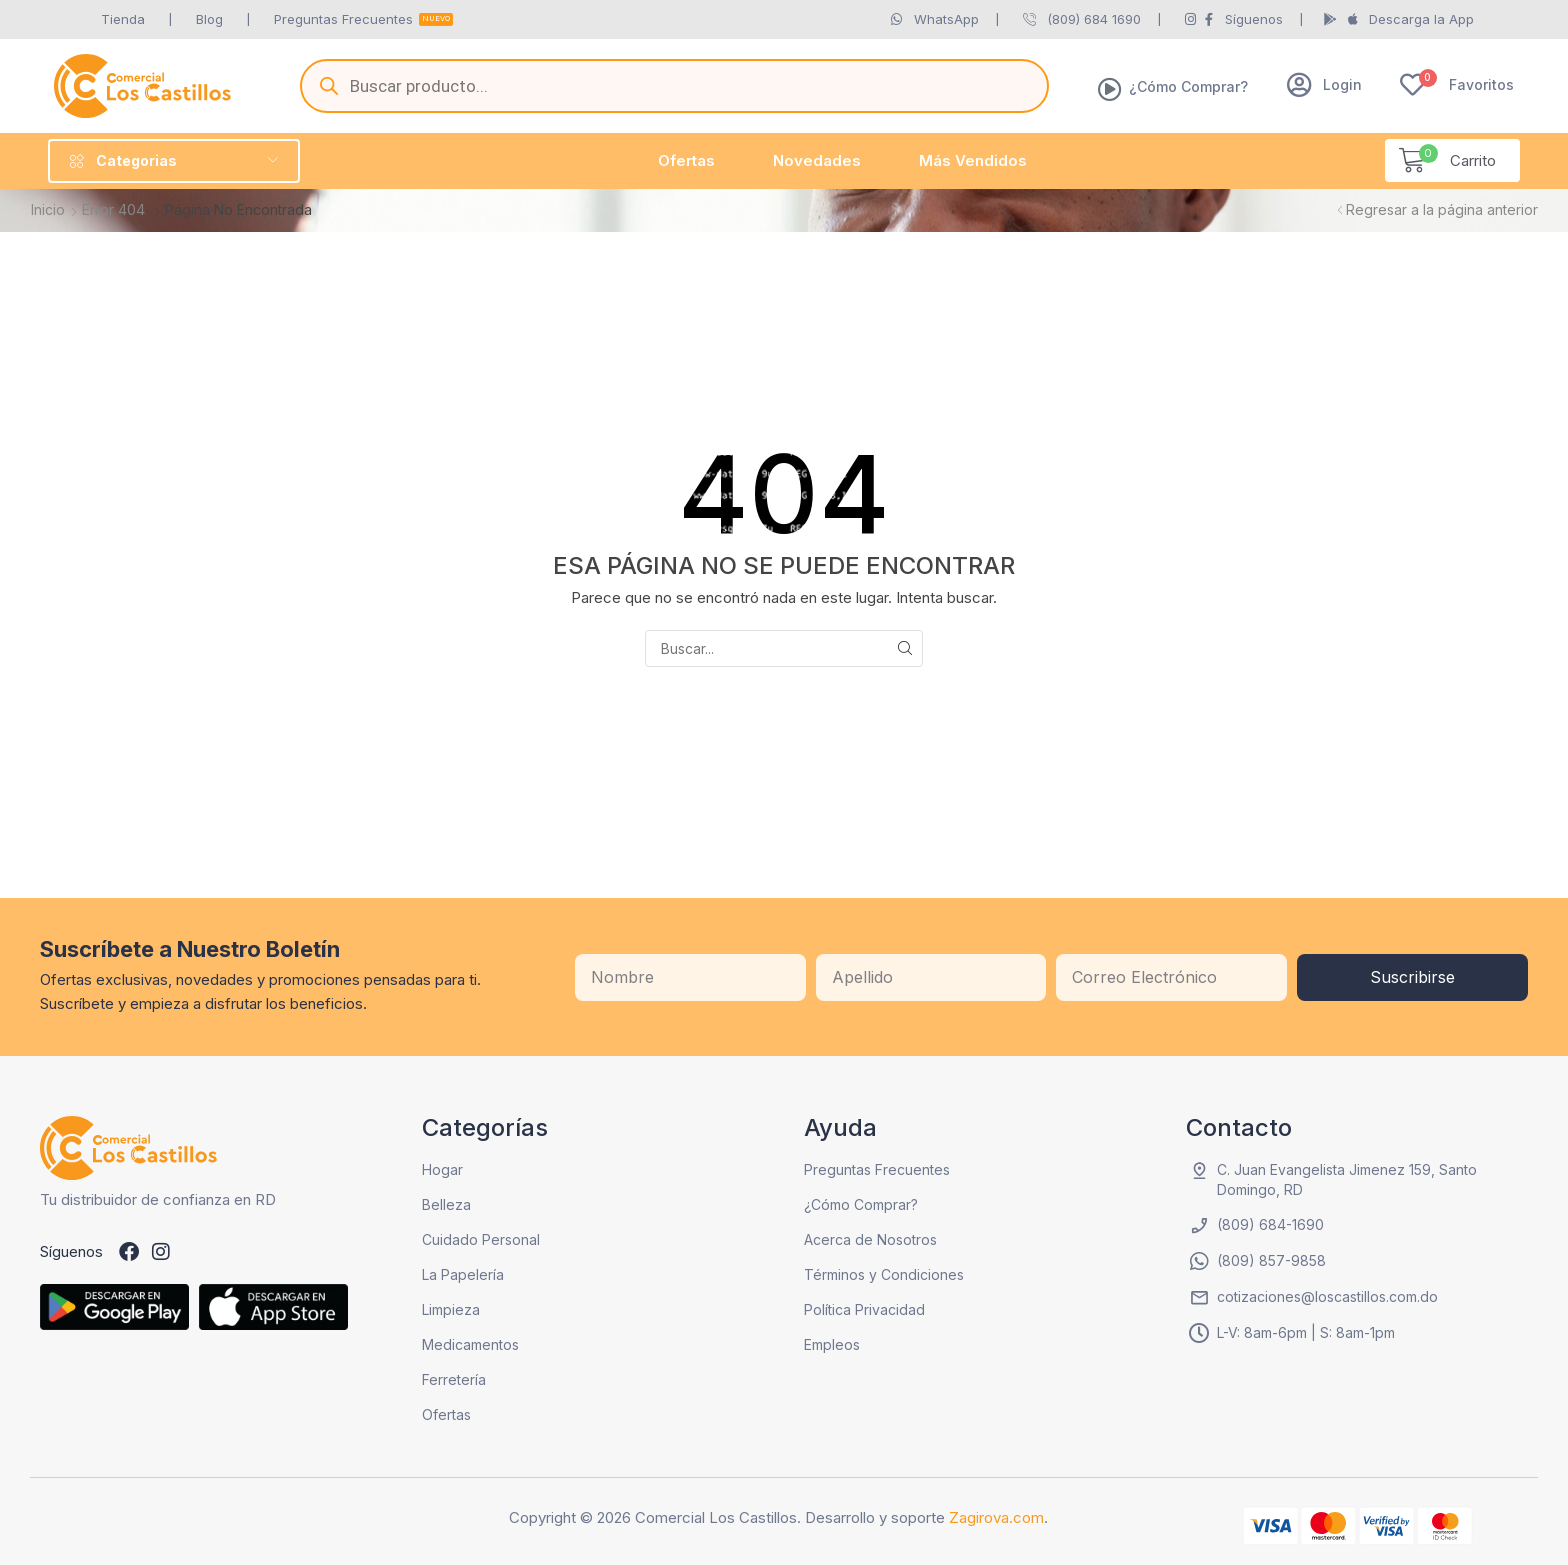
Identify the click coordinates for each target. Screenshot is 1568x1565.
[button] (1324, 84)
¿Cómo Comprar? (1188, 86)
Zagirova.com (996, 1517)
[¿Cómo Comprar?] (1110, 89)
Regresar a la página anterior (1442, 209)
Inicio (48, 209)
